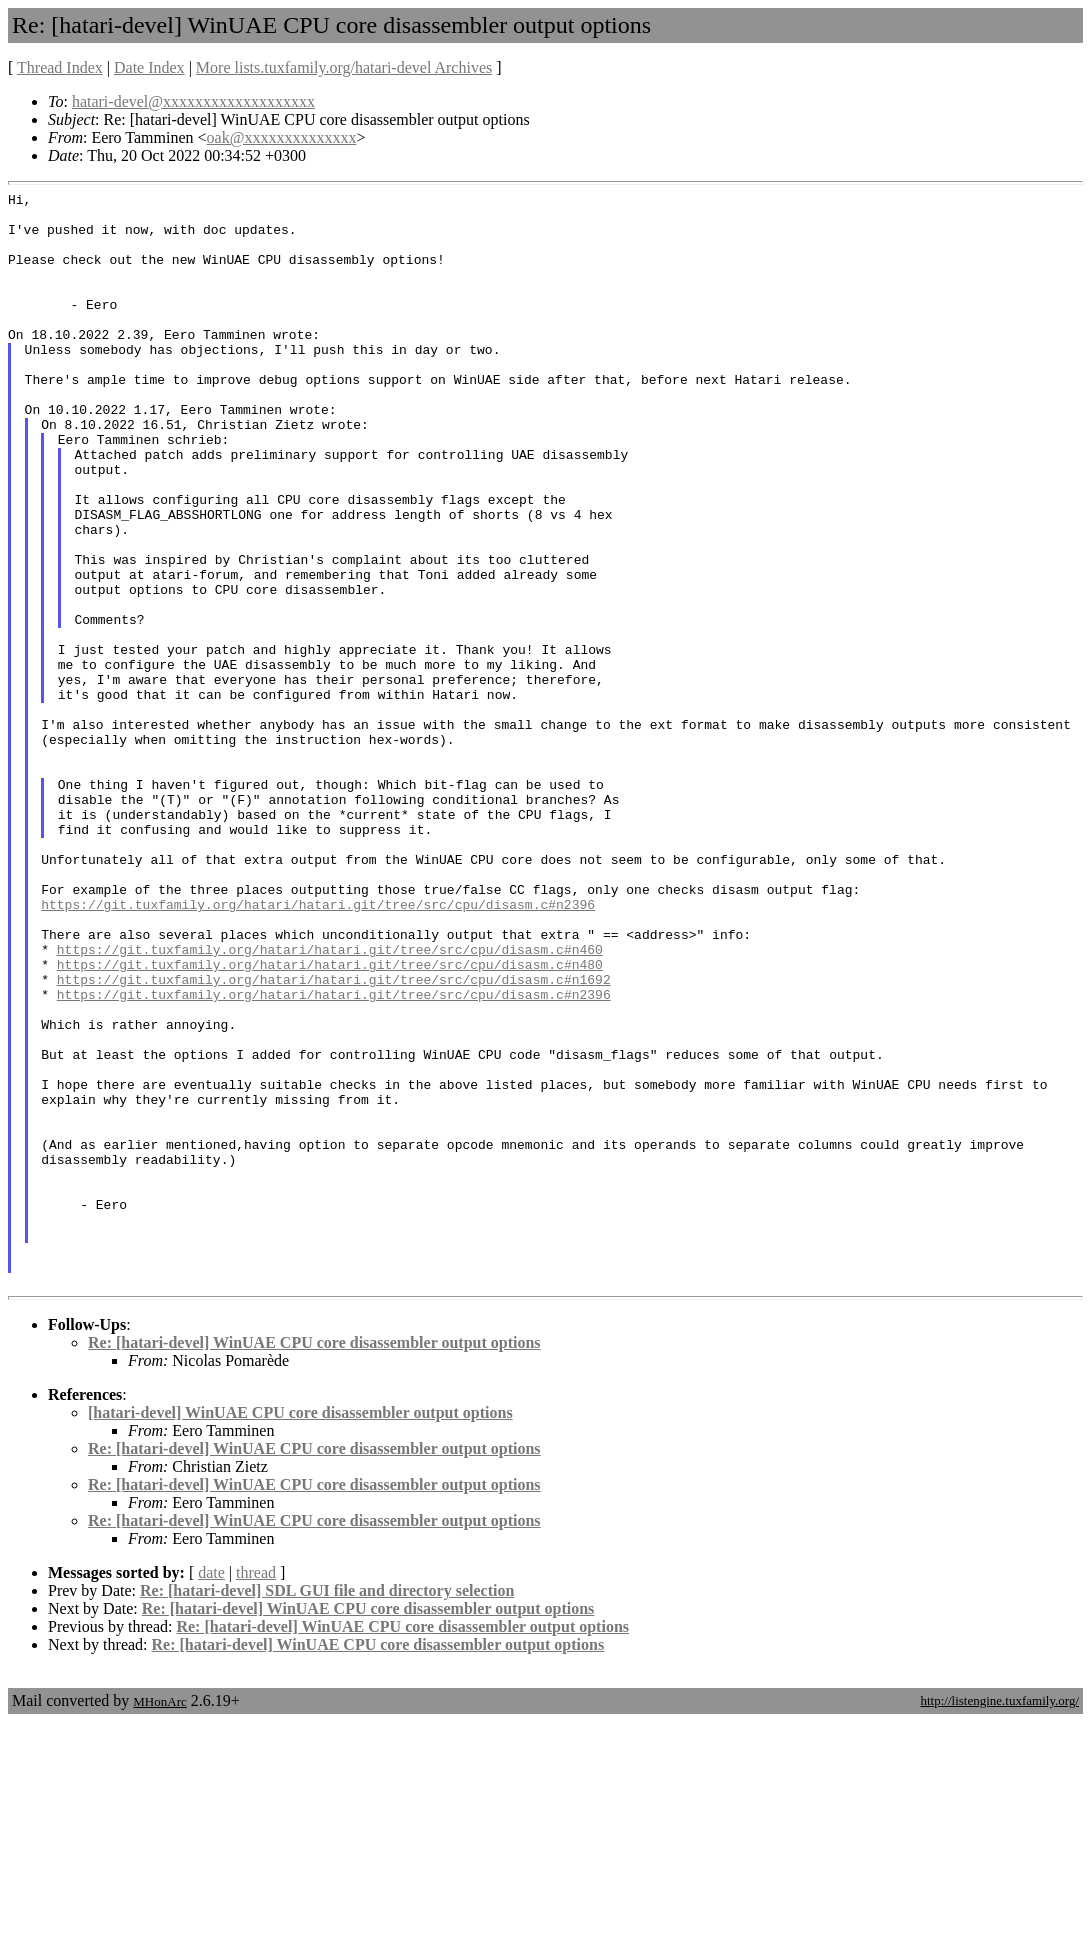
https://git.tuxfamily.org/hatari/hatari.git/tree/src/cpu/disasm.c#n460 (330, 1102)
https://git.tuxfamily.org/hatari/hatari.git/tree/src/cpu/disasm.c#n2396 (318, 1048)
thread (256, 1791)
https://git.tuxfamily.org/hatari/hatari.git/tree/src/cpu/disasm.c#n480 (330, 1120)
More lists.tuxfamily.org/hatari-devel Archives (344, 67)
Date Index (149, 67)
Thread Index (60, 67)
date (211, 1791)
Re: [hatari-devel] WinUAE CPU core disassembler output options (314, 1561)
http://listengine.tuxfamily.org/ (999, 1919)
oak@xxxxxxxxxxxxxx (282, 137)
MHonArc (159, 1920)
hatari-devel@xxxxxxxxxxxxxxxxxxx (193, 101)
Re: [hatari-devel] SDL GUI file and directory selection (327, 1809)
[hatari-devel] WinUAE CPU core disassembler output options (300, 1631)
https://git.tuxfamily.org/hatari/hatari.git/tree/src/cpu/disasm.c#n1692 (334, 1138)
